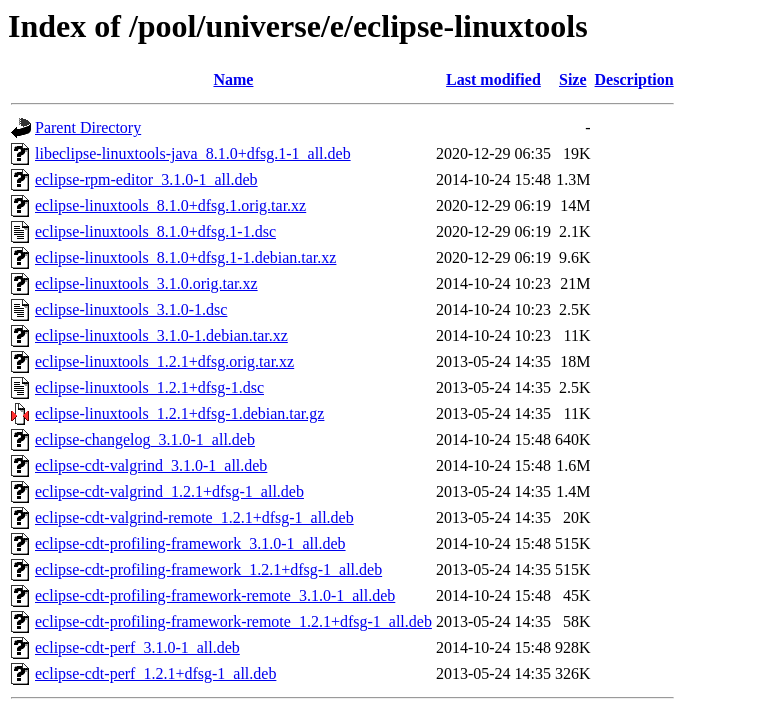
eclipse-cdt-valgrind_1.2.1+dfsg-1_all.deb (169, 491)
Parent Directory (88, 127)
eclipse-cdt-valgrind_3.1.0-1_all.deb (151, 465)
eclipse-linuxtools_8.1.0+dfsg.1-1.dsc (155, 231)
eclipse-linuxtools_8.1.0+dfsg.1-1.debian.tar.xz (185, 257)
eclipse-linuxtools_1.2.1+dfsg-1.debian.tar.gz (179, 413)
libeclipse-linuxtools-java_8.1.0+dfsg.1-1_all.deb (193, 153)
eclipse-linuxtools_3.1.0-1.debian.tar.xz (161, 335)
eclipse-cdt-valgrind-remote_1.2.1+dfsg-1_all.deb (194, 517)
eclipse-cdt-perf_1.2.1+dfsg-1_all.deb (155, 673)
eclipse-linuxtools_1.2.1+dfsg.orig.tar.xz (164, 361)
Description (634, 79)
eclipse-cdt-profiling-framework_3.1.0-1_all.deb (190, 543)
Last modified (493, 79)
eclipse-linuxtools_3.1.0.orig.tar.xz (146, 283)
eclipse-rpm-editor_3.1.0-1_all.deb (146, 179)
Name (233, 79)
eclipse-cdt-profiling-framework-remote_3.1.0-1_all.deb (215, 595)
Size (573, 79)
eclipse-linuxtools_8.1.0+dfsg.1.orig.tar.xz (170, 205)
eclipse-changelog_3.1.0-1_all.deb (145, 439)
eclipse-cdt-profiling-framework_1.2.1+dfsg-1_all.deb (208, 569)
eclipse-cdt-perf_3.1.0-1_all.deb (137, 647)
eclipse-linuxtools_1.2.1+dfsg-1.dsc (149, 387)
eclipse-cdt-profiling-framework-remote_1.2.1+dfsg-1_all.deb (233, 621)
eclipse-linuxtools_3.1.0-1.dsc (131, 309)
